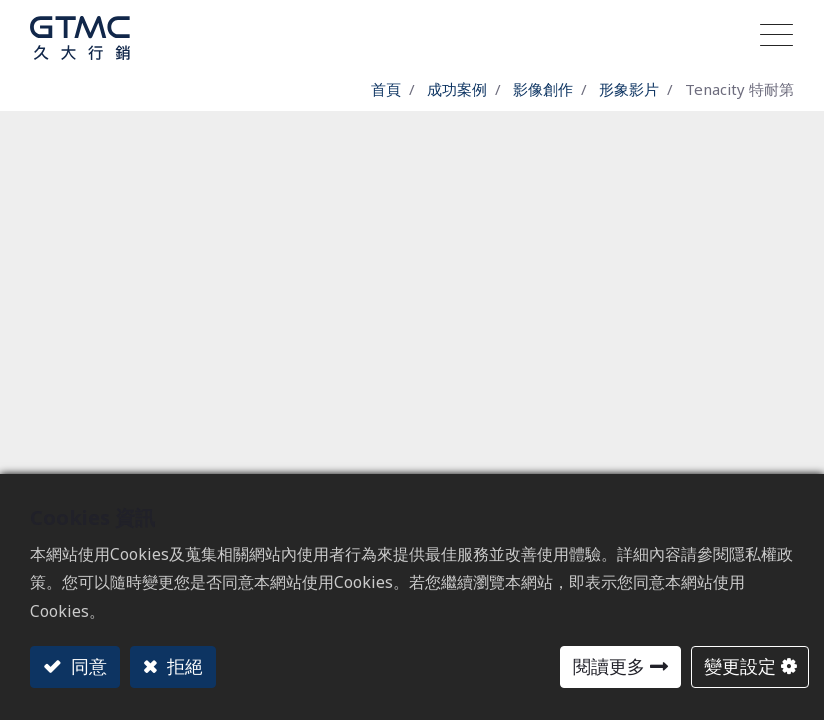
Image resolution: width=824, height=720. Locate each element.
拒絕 (182, 666)
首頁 (386, 89)
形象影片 (629, 89)
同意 (86, 666)
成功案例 (457, 89)
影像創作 (543, 89)
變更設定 (740, 666)
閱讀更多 (609, 666)
